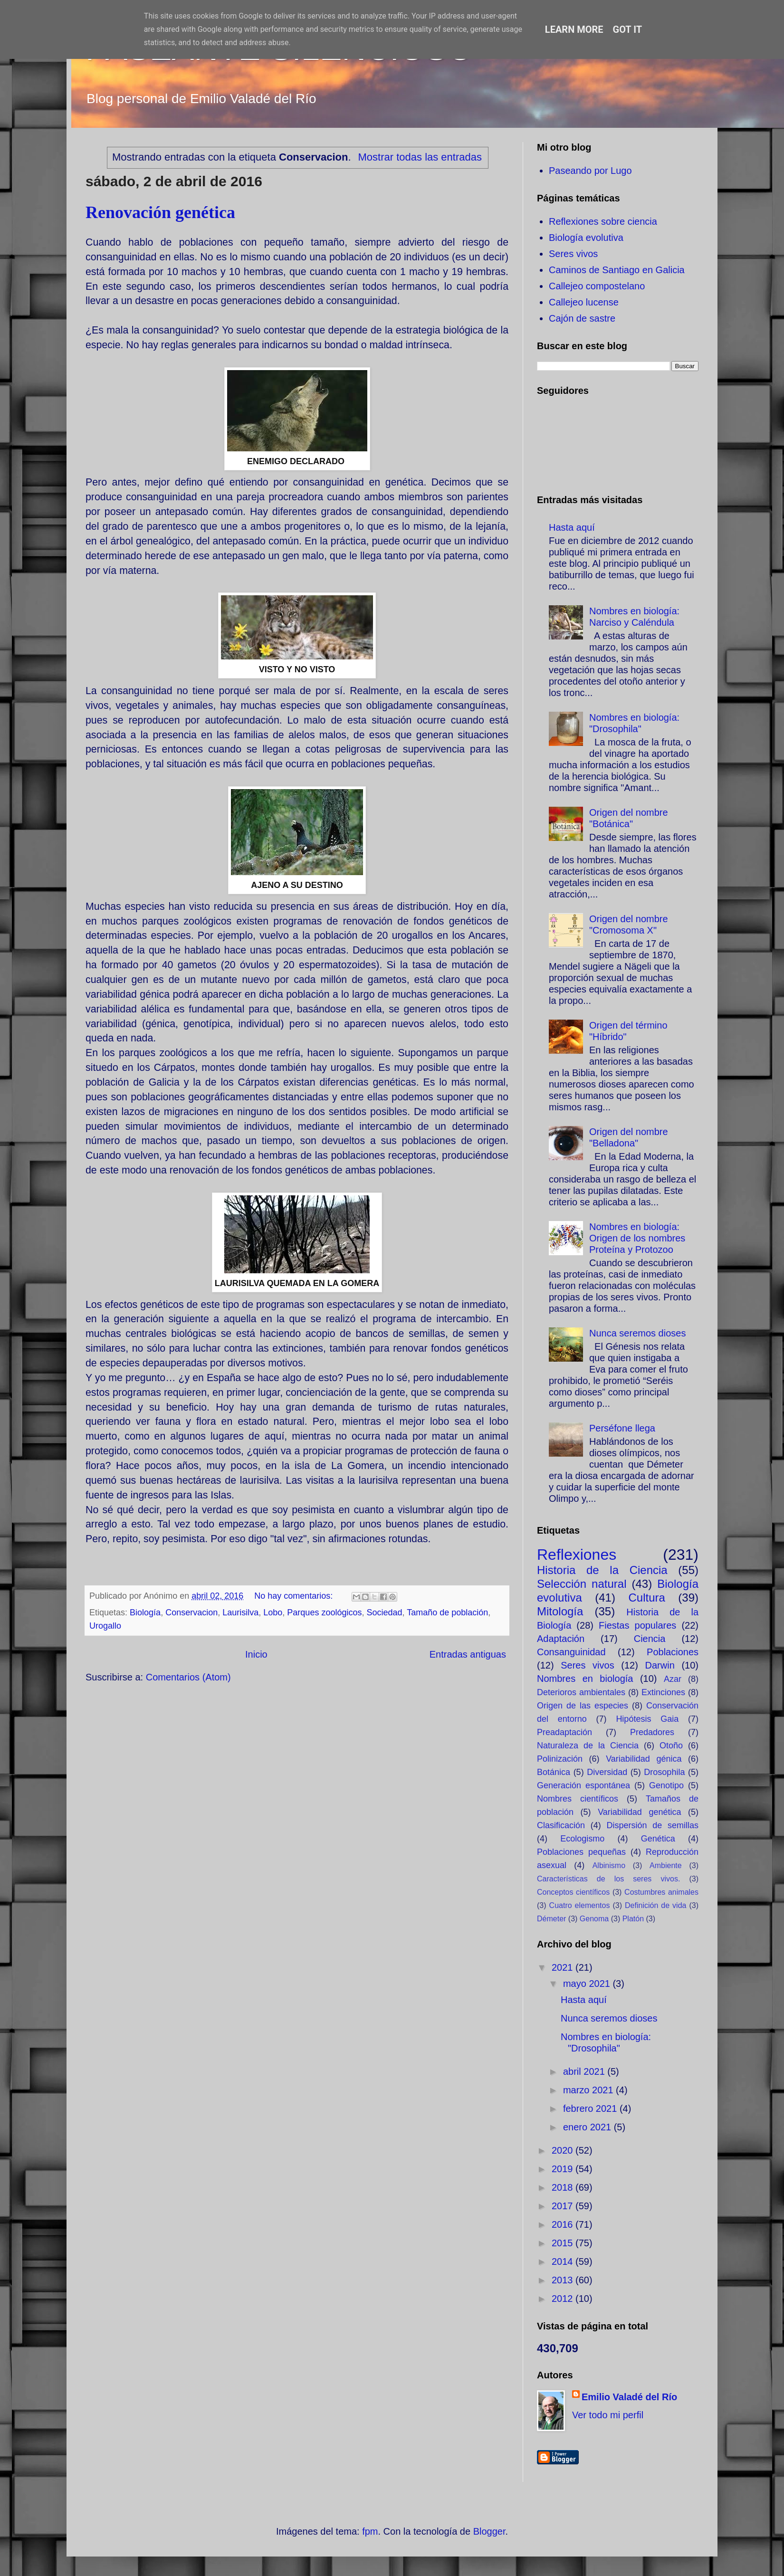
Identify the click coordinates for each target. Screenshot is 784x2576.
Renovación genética (160, 212)
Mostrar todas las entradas (420, 157)
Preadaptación (564, 1732)
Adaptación (560, 1638)
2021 (563, 1967)
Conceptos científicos (573, 1892)
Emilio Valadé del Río (629, 2397)
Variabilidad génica (643, 1759)
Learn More (574, 29)
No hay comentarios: (294, 1596)
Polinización (560, 1759)
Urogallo (105, 1626)
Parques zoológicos (324, 1612)
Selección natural (581, 1583)
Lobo (272, 1612)
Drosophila (664, 1772)
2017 (563, 2206)
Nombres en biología (585, 1678)
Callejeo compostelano (597, 286)
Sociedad (384, 1612)
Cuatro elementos (579, 1905)
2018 (563, 2187)
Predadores (652, 1732)
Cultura (646, 1597)
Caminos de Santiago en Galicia (617, 270)
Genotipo (666, 1785)
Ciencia (650, 1638)
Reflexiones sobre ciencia (603, 221)
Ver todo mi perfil (607, 2415)
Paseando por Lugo (590, 170)
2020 (563, 2150)
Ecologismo (582, 1838)
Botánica (553, 1772)
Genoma (594, 1919)
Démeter (551, 1919)
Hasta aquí (572, 527)
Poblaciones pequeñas (581, 1852)
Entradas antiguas (468, 1654)
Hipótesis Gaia (647, 1719)
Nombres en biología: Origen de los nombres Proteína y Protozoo (637, 1238)
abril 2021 (585, 2071)
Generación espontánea (583, 1785)
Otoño (671, 1745)
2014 (563, 2261)
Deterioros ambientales (581, 1692)
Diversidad (607, 1772)
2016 (563, 2224)
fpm (370, 2531)
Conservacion (191, 1612)
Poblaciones (672, 1652)
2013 (563, 2280)
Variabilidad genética (639, 1812)
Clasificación (561, 1825)
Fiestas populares (637, 1625)
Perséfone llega (622, 1428)
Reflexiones (576, 1554)
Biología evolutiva (586, 237)
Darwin (660, 1665)
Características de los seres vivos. (608, 1879)
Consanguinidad (571, 1652)
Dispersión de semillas (652, 1825)
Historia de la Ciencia (602, 1570)
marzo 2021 (589, 2090)
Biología (145, 1612)
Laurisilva (240, 1612)
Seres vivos (573, 253)
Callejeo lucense (584, 302)
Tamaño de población (447, 1612)
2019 (563, 2169)
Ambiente (666, 1865)
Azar (672, 1679)
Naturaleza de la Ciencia (588, 1745)
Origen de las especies (582, 1705)
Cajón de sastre (582, 318)
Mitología (560, 1611)
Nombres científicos (577, 1798)
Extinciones (663, 1692)
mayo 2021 (588, 1983)
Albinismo (609, 1865)
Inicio (256, 1654)
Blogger (489, 2531)
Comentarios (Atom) (188, 1677)
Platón (633, 1919)
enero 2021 (588, 2127)
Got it (627, 29)
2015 (563, 2243)
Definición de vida (655, 1905)
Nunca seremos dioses (637, 1333)
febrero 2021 (591, 2108)
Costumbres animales (661, 1892)
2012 (563, 2298)
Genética (658, 1838)
